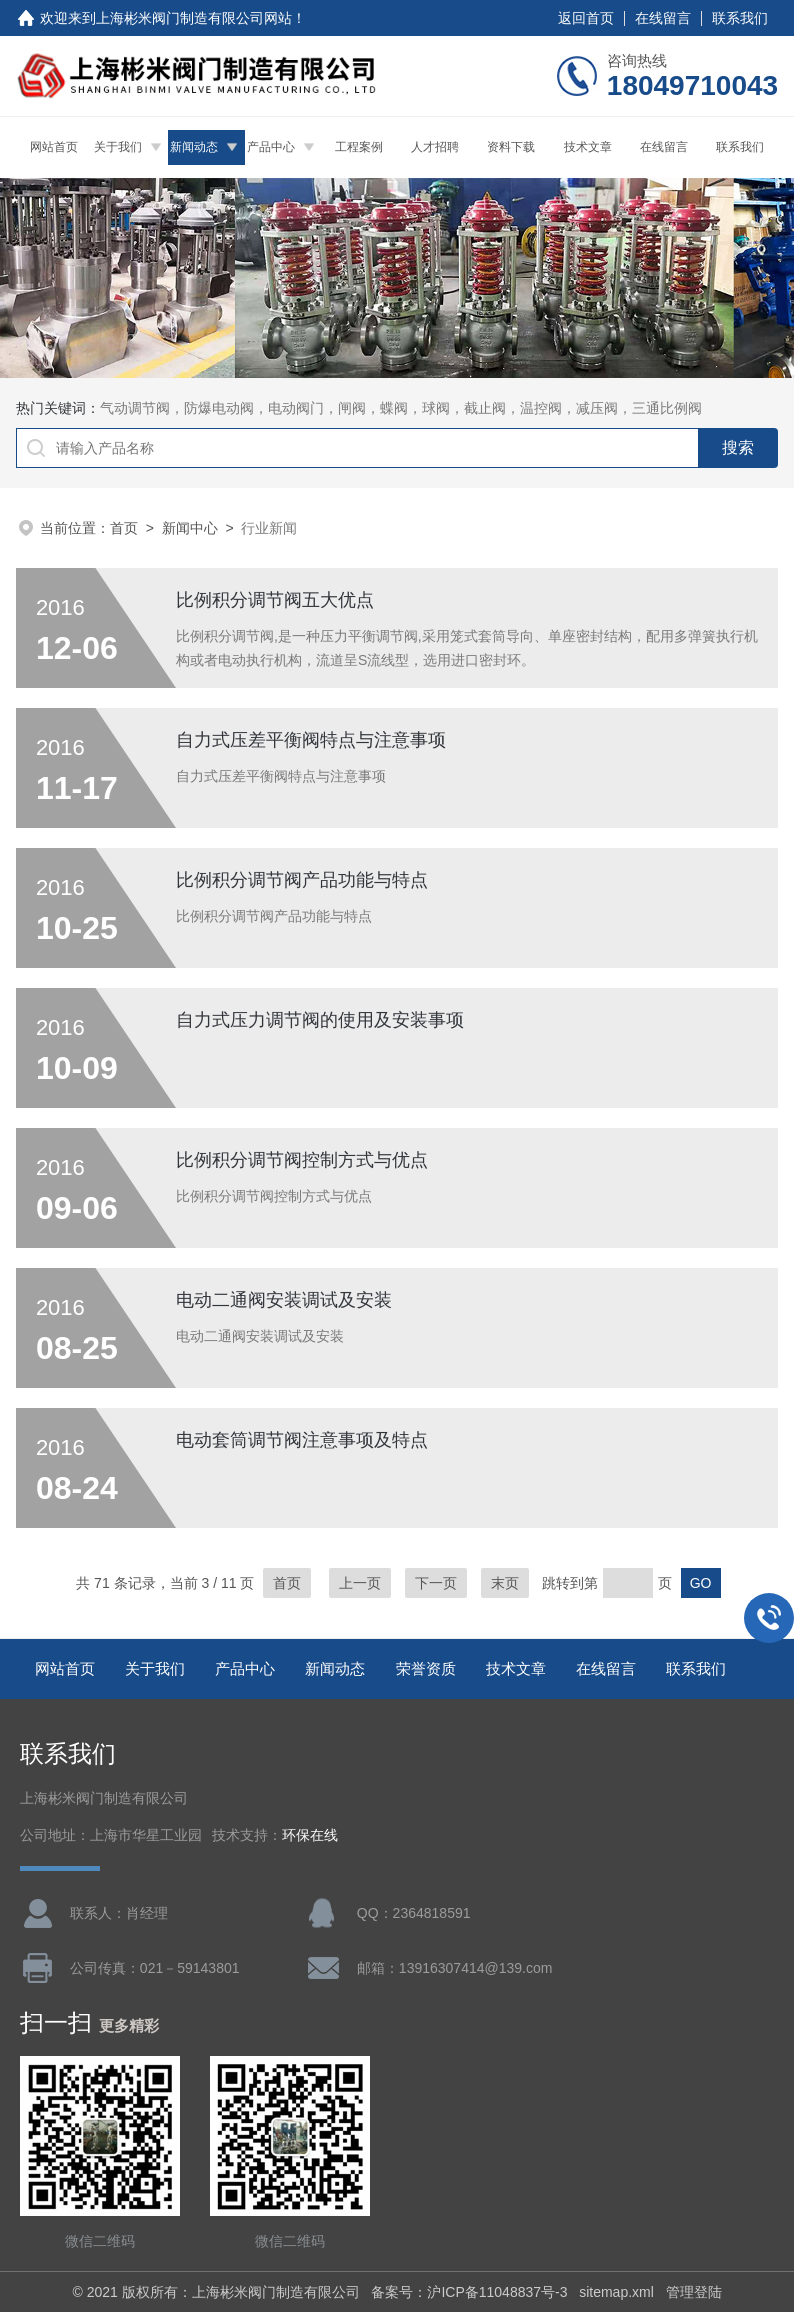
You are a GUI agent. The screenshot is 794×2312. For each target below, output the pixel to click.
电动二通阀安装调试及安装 (284, 1300)
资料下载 (511, 147)
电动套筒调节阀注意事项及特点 (302, 1440)
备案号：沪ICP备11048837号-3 (469, 2292)
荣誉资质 (426, 1668)
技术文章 (588, 147)
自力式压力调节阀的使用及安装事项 (320, 1020)
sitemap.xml (616, 2292)
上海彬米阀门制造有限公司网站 (194, 18)
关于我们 (118, 147)
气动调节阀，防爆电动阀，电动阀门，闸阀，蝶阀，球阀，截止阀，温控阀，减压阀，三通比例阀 (401, 408)
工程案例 (359, 147)
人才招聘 (435, 147)
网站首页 (54, 147)
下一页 (436, 1583)
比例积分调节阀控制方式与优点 (302, 1160)
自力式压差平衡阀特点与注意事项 (311, 740)
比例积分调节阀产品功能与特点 (302, 880)
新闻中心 (190, 528)
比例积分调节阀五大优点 (275, 600)
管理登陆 (694, 2292)
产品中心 (271, 147)
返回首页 (586, 18)
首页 (124, 528)
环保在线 (310, 1835)
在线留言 (663, 18)
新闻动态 (194, 147)
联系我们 (740, 18)
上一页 (360, 1583)
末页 (505, 1583)
